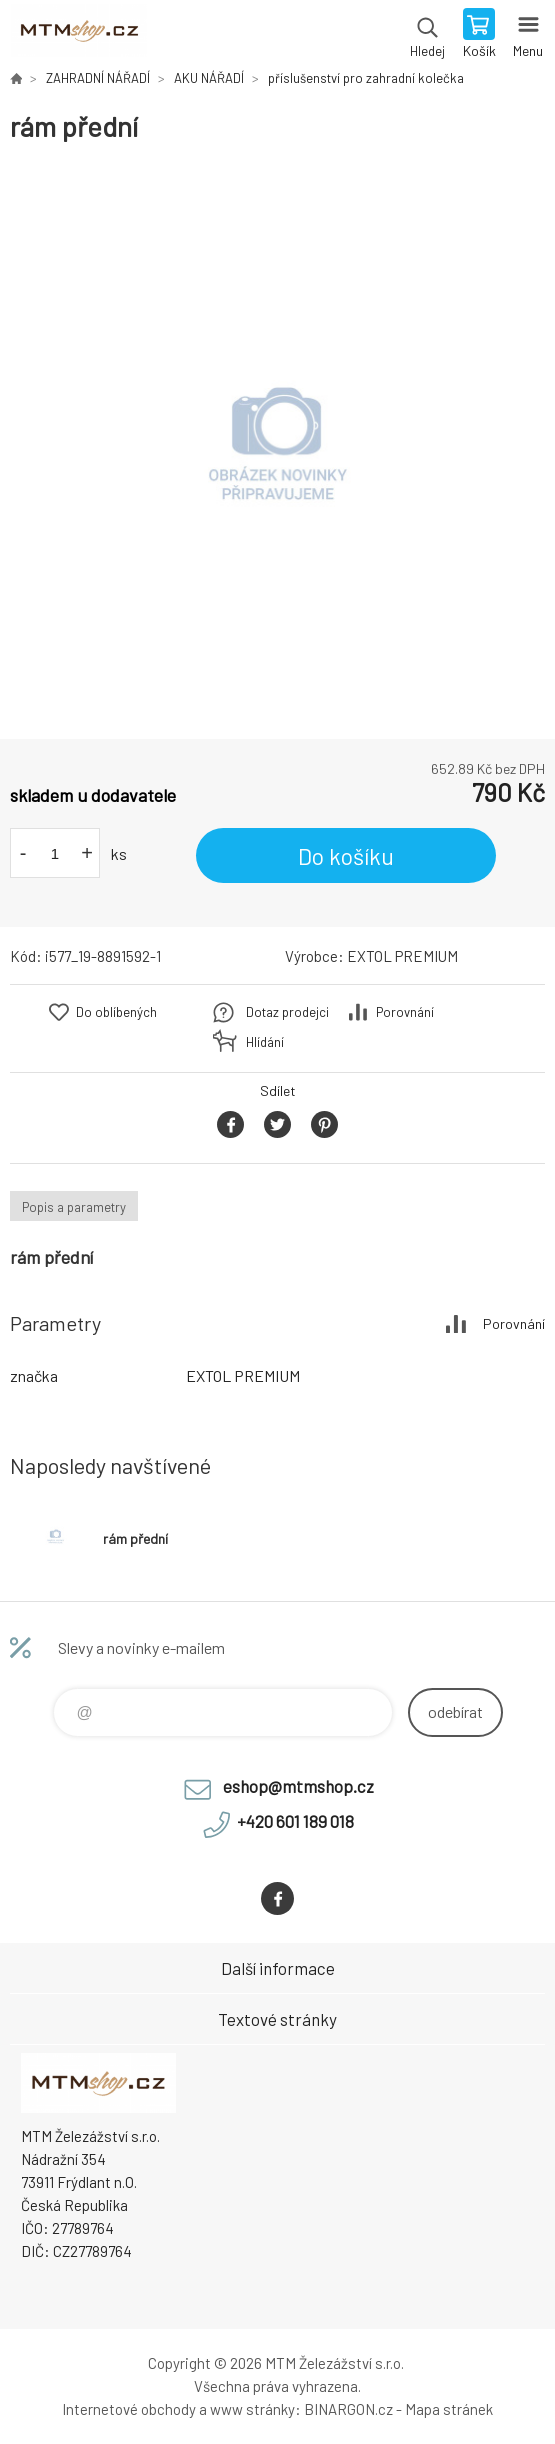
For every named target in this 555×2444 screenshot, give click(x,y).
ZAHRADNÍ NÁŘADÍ (98, 78)
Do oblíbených (116, 1012)
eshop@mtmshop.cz (298, 1786)
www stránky (252, 2409)
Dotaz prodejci (287, 1012)
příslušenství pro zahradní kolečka (366, 78)
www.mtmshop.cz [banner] (78, 35)
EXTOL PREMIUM (402, 956)
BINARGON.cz (348, 2409)
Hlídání (265, 1042)
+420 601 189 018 (295, 1821)
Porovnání (405, 1012)
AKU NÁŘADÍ (209, 78)
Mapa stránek (449, 2409)
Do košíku (346, 856)
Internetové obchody (129, 2409)
